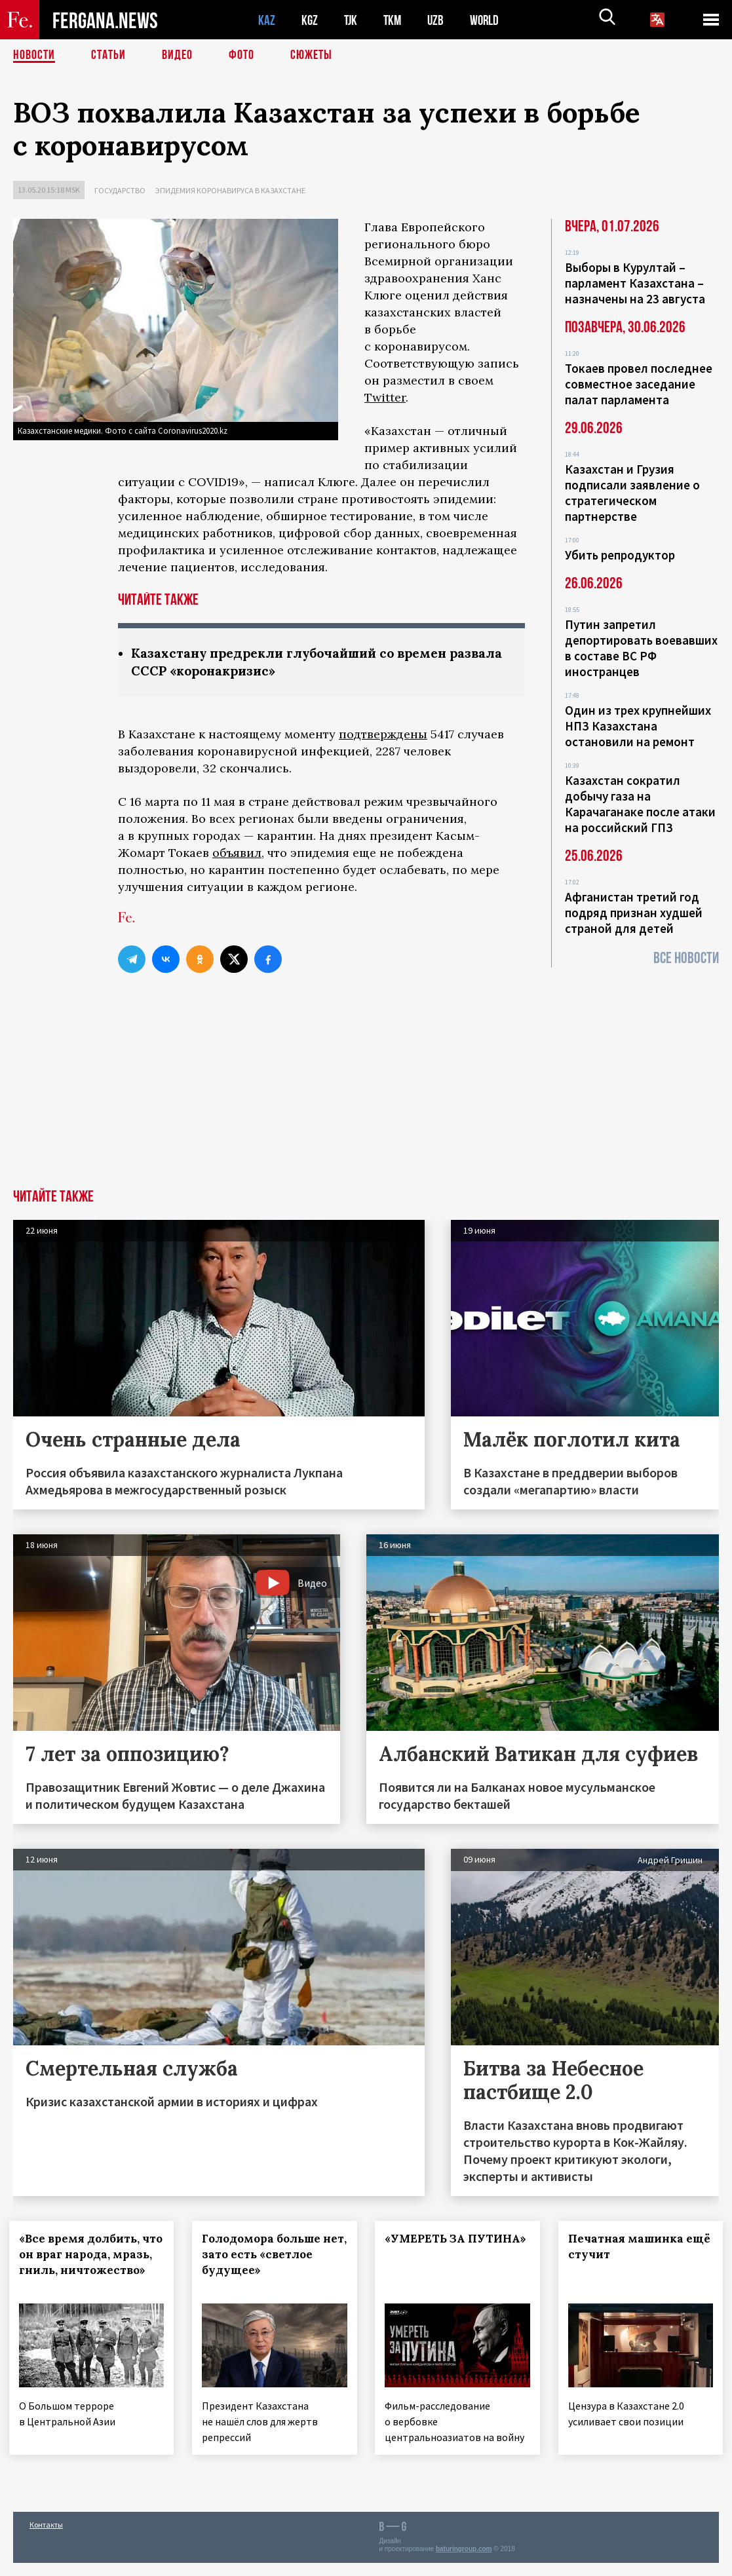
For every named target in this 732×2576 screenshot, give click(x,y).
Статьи (108, 55)
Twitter (385, 397)
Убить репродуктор (620, 555)
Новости (34, 55)
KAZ (266, 20)
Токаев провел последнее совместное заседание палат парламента (638, 383)
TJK (352, 20)
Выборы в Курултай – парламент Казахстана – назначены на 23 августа (635, 283)
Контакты (46, 2538)
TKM (394, 20)
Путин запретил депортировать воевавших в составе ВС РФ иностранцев (641, 647)
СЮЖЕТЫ (311, 55)
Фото (241, 55)
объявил (236, 852)
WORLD (489, 20)
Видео (177, 55)
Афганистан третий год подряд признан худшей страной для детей (634, 912)
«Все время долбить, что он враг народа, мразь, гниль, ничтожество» (83, 2262)
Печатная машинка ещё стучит (629, 2246)
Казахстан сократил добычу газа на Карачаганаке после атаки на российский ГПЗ (640, 803)
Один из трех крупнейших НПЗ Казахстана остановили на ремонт (638, 725)
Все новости (686, 958)
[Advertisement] (366, 1091)
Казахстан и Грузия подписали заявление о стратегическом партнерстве (632, 492)
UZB (439, 20)
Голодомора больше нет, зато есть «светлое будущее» (274, 2254)
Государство (119, 190)
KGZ (309, 20)
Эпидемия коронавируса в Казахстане (230, 190)
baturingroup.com (464, 2562)
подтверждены (383, 734)
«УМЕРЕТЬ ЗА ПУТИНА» (427, 2246)
